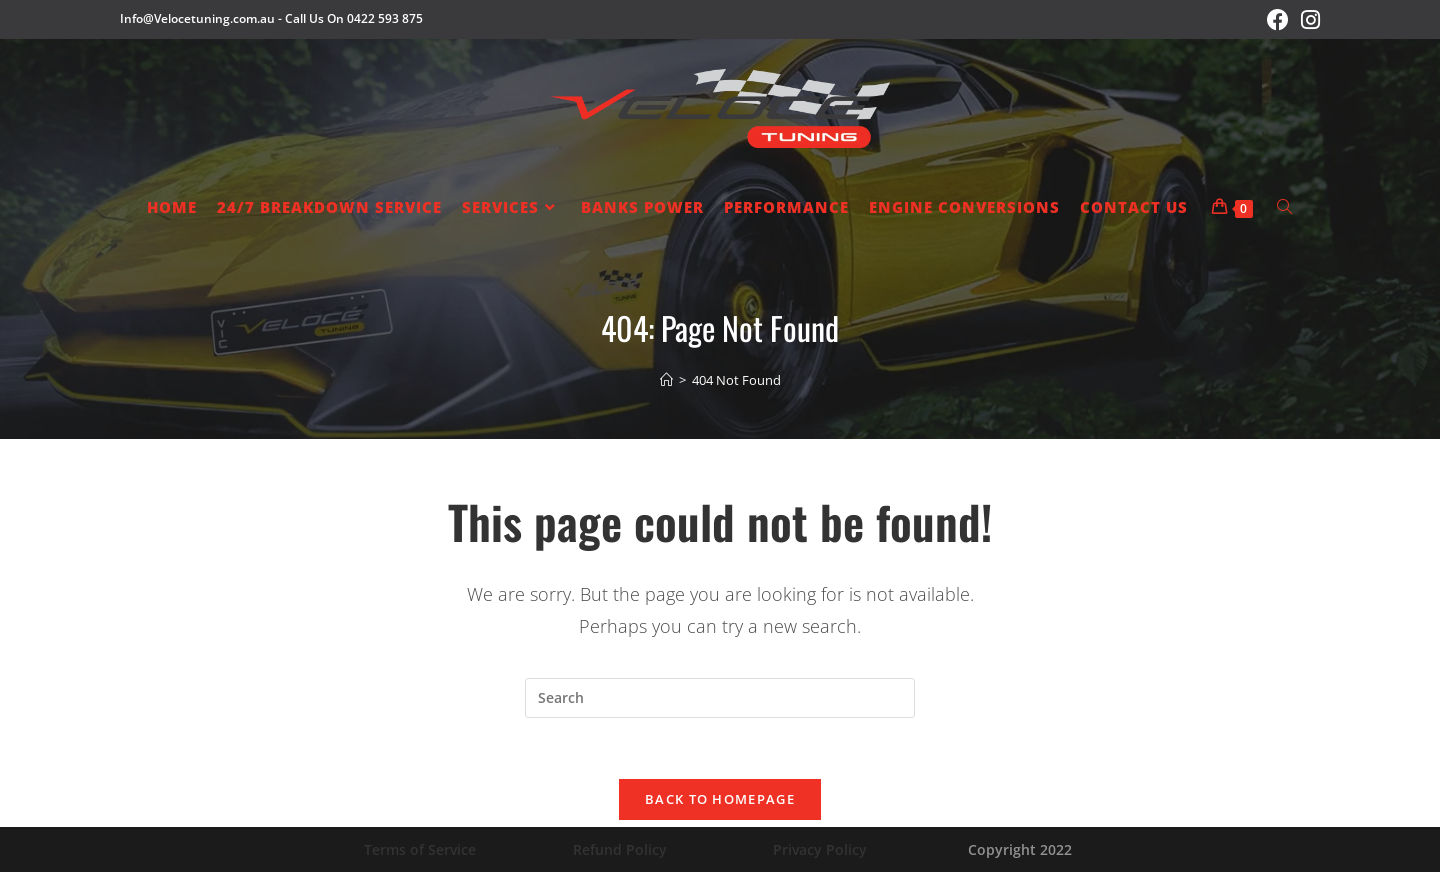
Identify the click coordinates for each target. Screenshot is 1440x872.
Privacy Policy (820, 849)
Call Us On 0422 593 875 (354, 18)
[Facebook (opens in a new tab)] (1278, 20)
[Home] (666, 380)
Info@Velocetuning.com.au (197, 18)
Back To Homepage (720, 799)
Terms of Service (420, 849)
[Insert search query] (720, 698)
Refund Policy (620, 849)
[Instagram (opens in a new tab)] (1307, 20)
